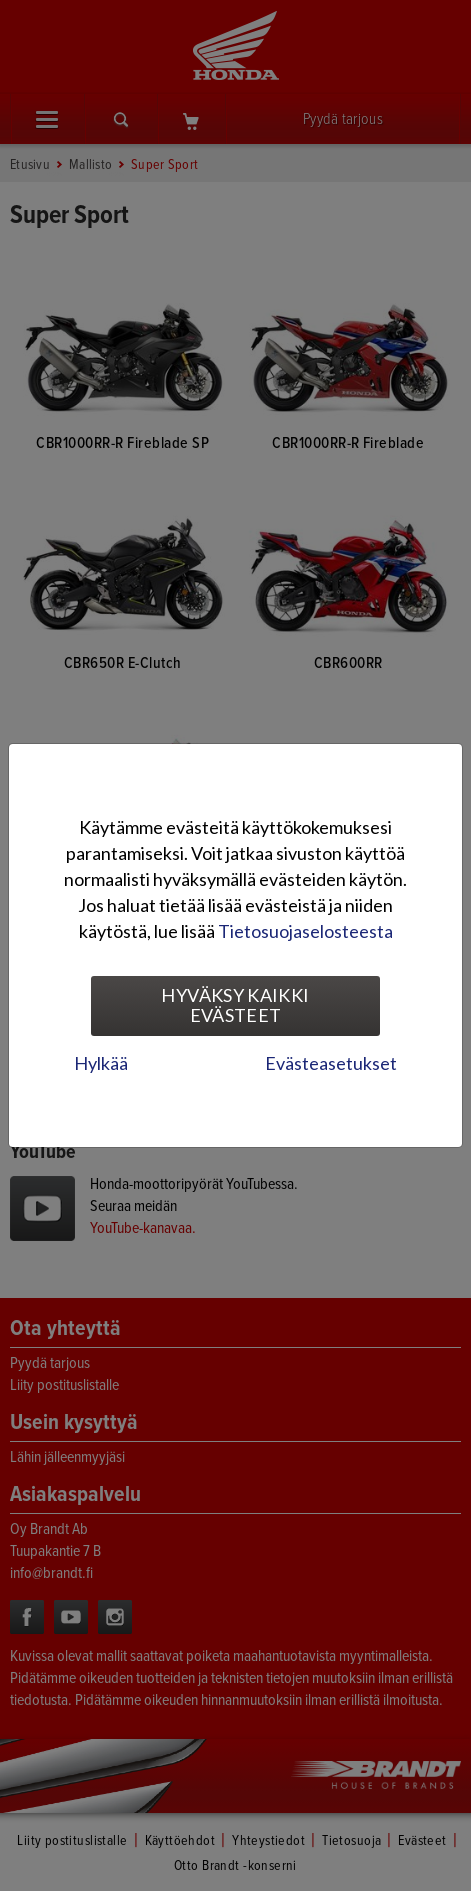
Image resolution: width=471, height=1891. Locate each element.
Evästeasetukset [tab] (331, 1063)
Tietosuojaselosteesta (305, 931)
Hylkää (101, 1063)
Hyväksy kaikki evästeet (235, 1005)
